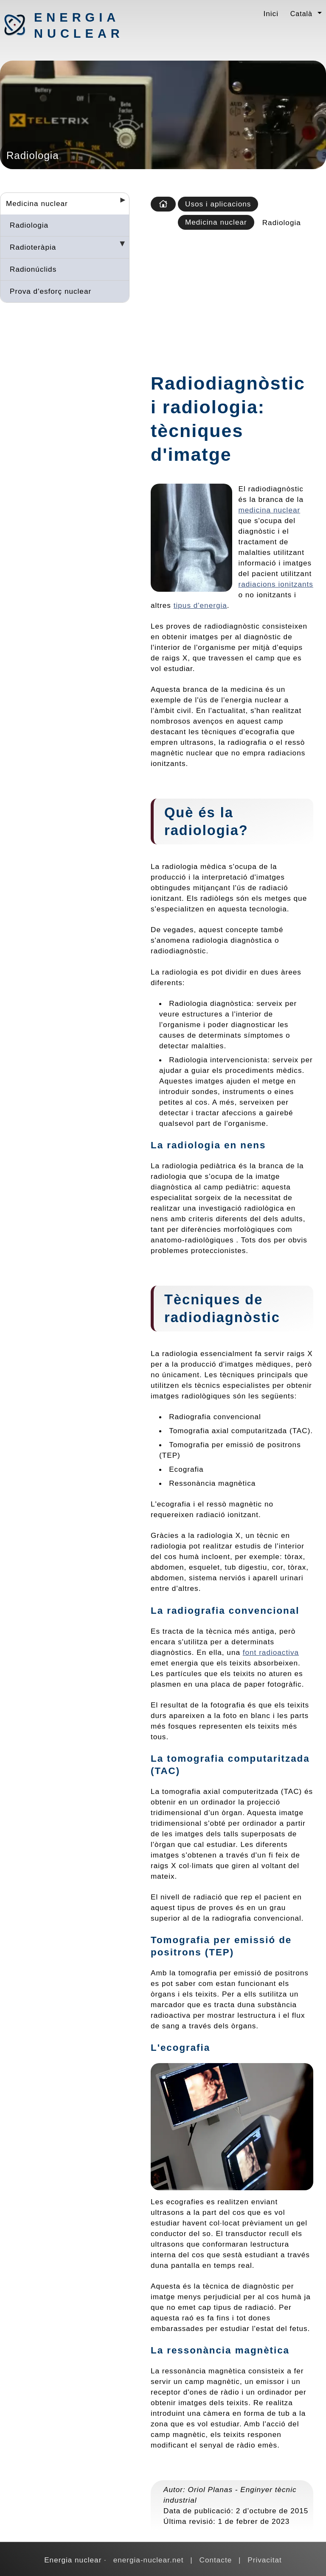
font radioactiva (271, 1652)
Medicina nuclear (37, 203)
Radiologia (29, 225)
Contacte (216, 2560)
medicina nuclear (270, 510)
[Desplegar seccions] (119, 202)
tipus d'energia (200, 605)
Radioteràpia (33, 247)
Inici (270, 13)
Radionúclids (33, 269)
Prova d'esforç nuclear (50, 291)
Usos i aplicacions (218, 204)
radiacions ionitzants (276, 584)
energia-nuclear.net (148, 2560)
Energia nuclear (78, 25)
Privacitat (264, 2560)
